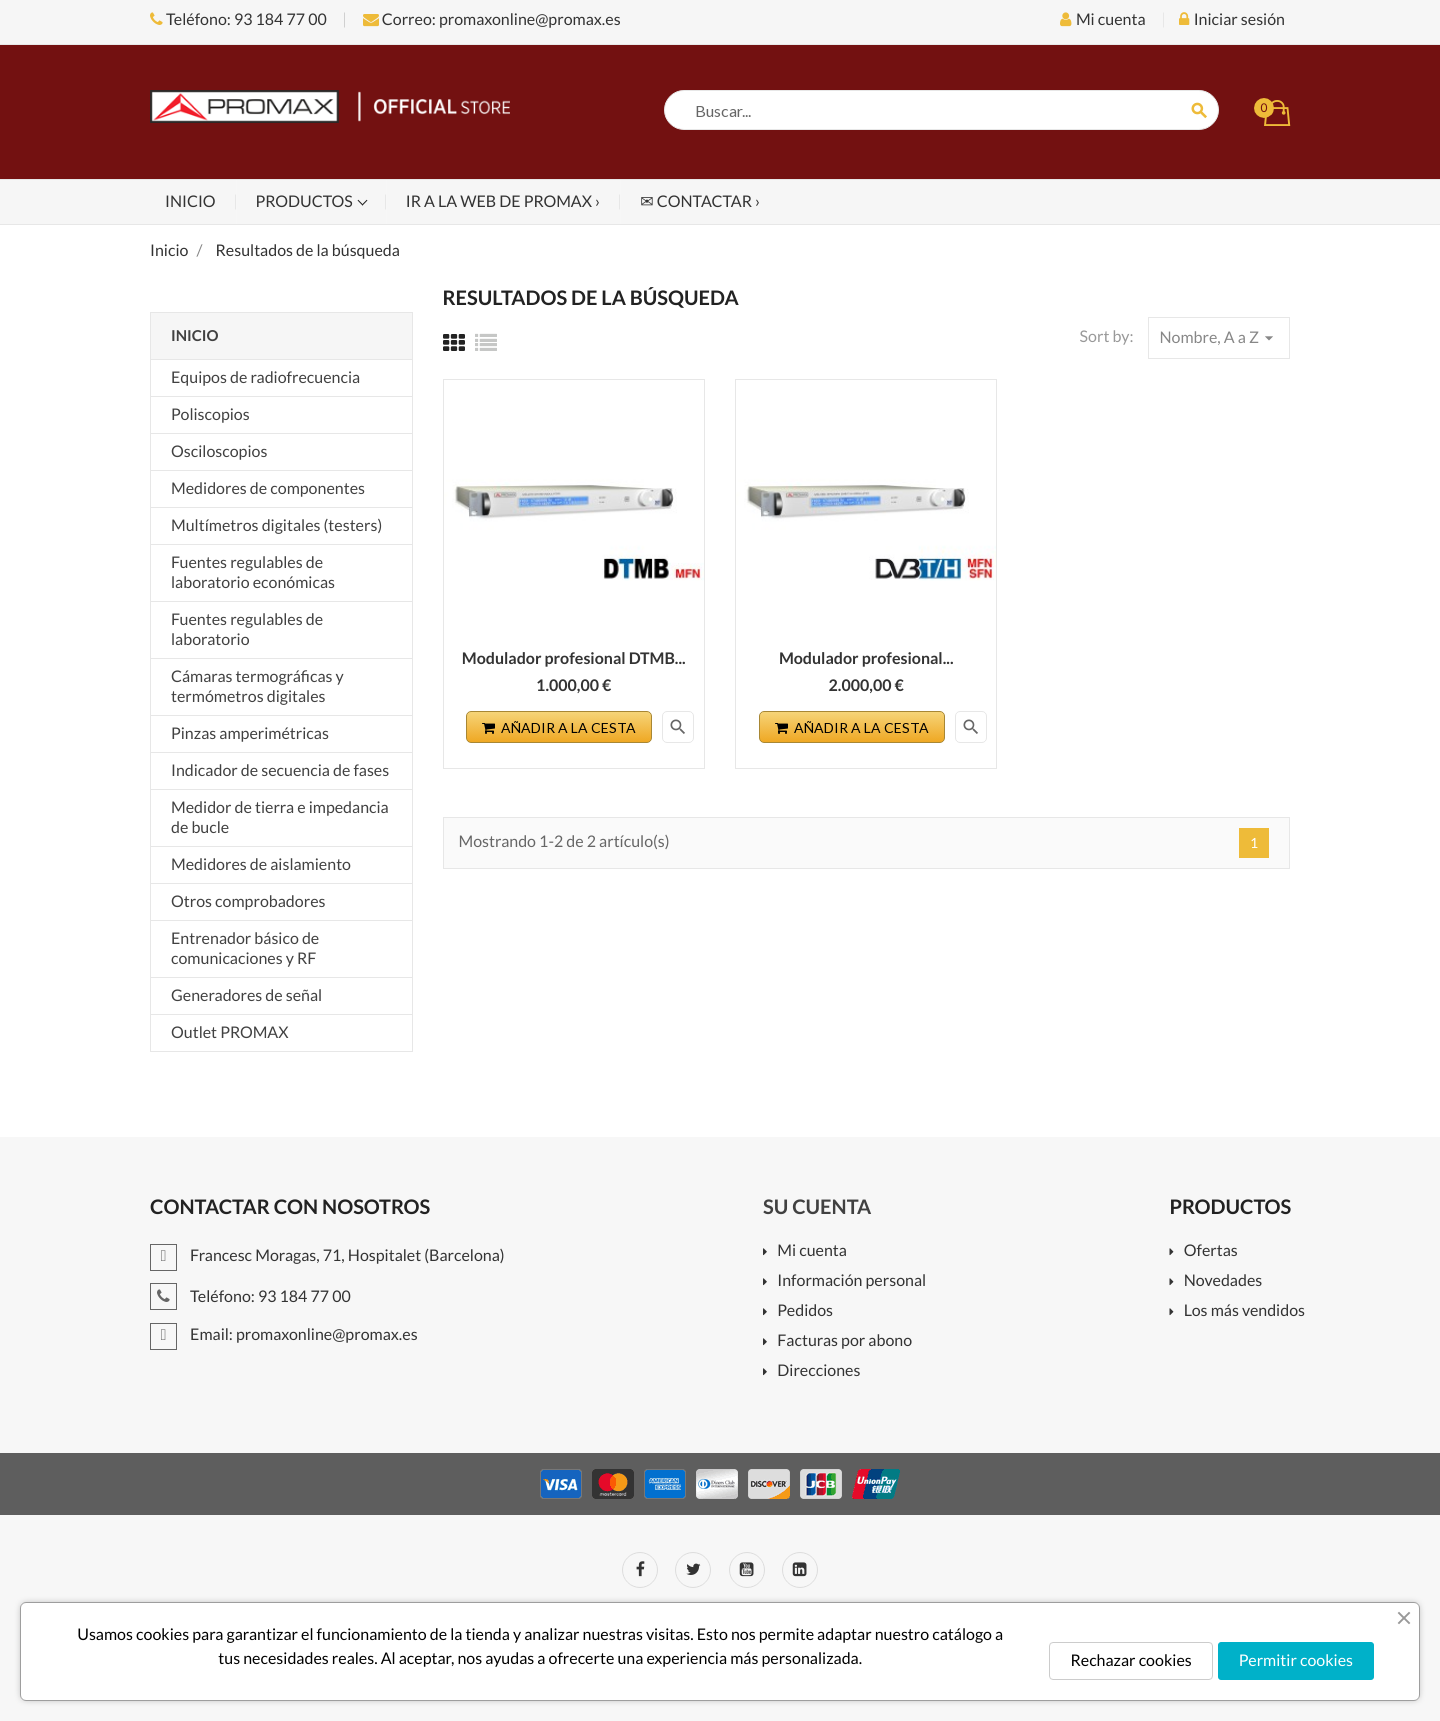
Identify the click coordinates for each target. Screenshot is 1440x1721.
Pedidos (805, 1311)
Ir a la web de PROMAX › (503, 201)
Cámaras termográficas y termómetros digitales (257, 686)
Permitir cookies (1296, 1660)
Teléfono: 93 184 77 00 (238, 19)
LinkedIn (800, 1570)
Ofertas (1211, 1251)
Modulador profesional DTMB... (574, 658)
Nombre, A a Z (1219, 338)
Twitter (693, 1570)
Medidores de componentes (268, 488)
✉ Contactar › (700, 201)
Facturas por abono (844, 1341)
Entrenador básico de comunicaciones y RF (245, 948)
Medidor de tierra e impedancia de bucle (280, 817)
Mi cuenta (812, 1251)
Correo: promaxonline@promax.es (492, 19)
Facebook (640, 1570)
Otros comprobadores (248, 901)
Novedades (1223, 1281)
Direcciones (818, 1371)
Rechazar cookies (1130, 1660)
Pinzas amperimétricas (250, 733)
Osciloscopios (219, 451)
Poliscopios (210, 414)
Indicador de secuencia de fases (280, 770)
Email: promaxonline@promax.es (284, 1334)
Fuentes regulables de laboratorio (247, 629)
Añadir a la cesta (559, 727)
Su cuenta (817, 1207)
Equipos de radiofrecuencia (265, 377)
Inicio (190, 201)
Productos (306, 201)
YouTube (747, 1570)
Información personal (851, 1281)
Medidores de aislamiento (261, 864)
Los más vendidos (1244, 1311)
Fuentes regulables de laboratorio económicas (253, 572)
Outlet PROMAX (230, 1032)
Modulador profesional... (866, 658)
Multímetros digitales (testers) (276, 525)
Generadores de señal (246, 995)
